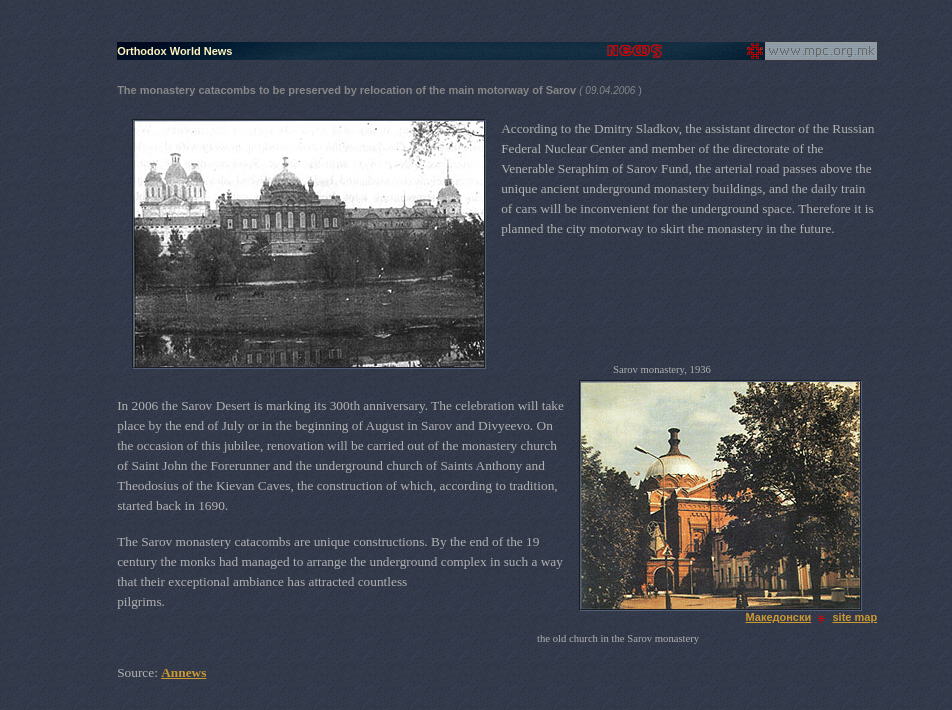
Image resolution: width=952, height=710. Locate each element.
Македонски (778, 617)
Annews (183, 672)
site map (855, 617)
